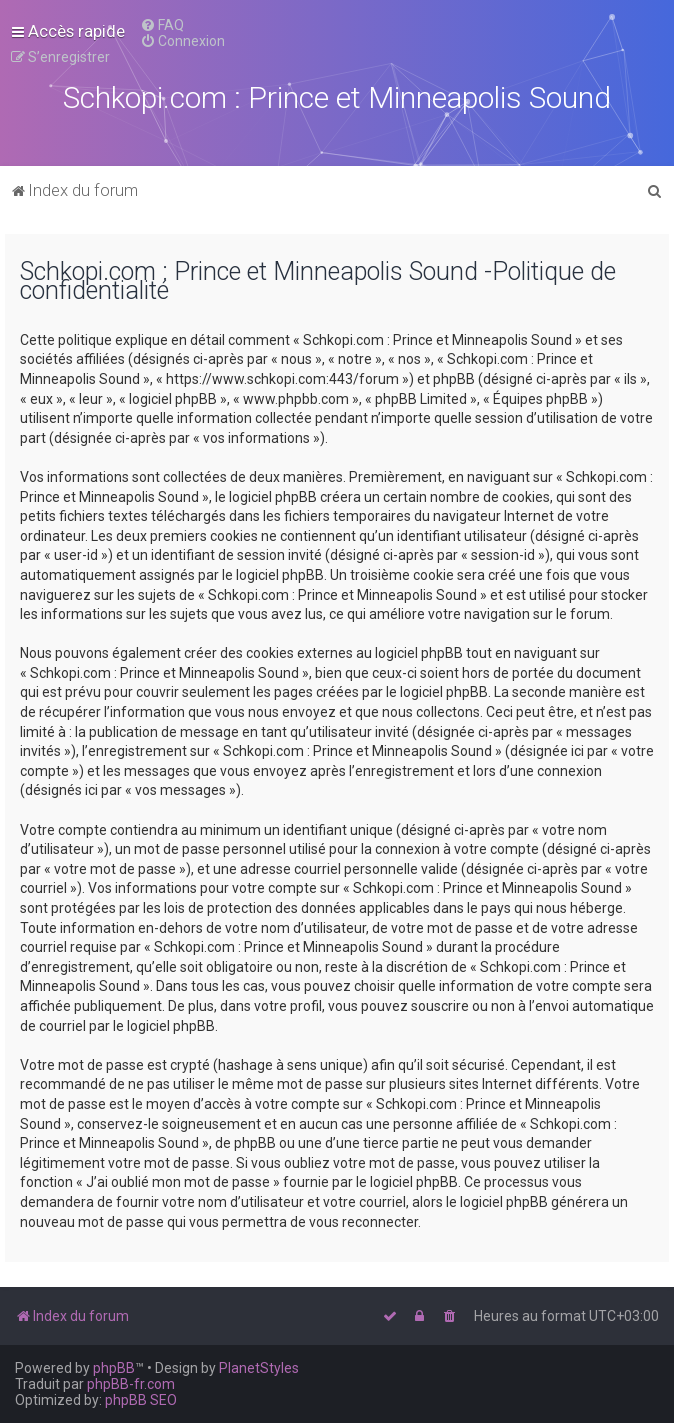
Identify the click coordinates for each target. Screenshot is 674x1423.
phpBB (114, 1368)
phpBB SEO (141, 1400)
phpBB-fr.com (131, 1384)
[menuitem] (162, 25)
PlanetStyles (259, 1368)
